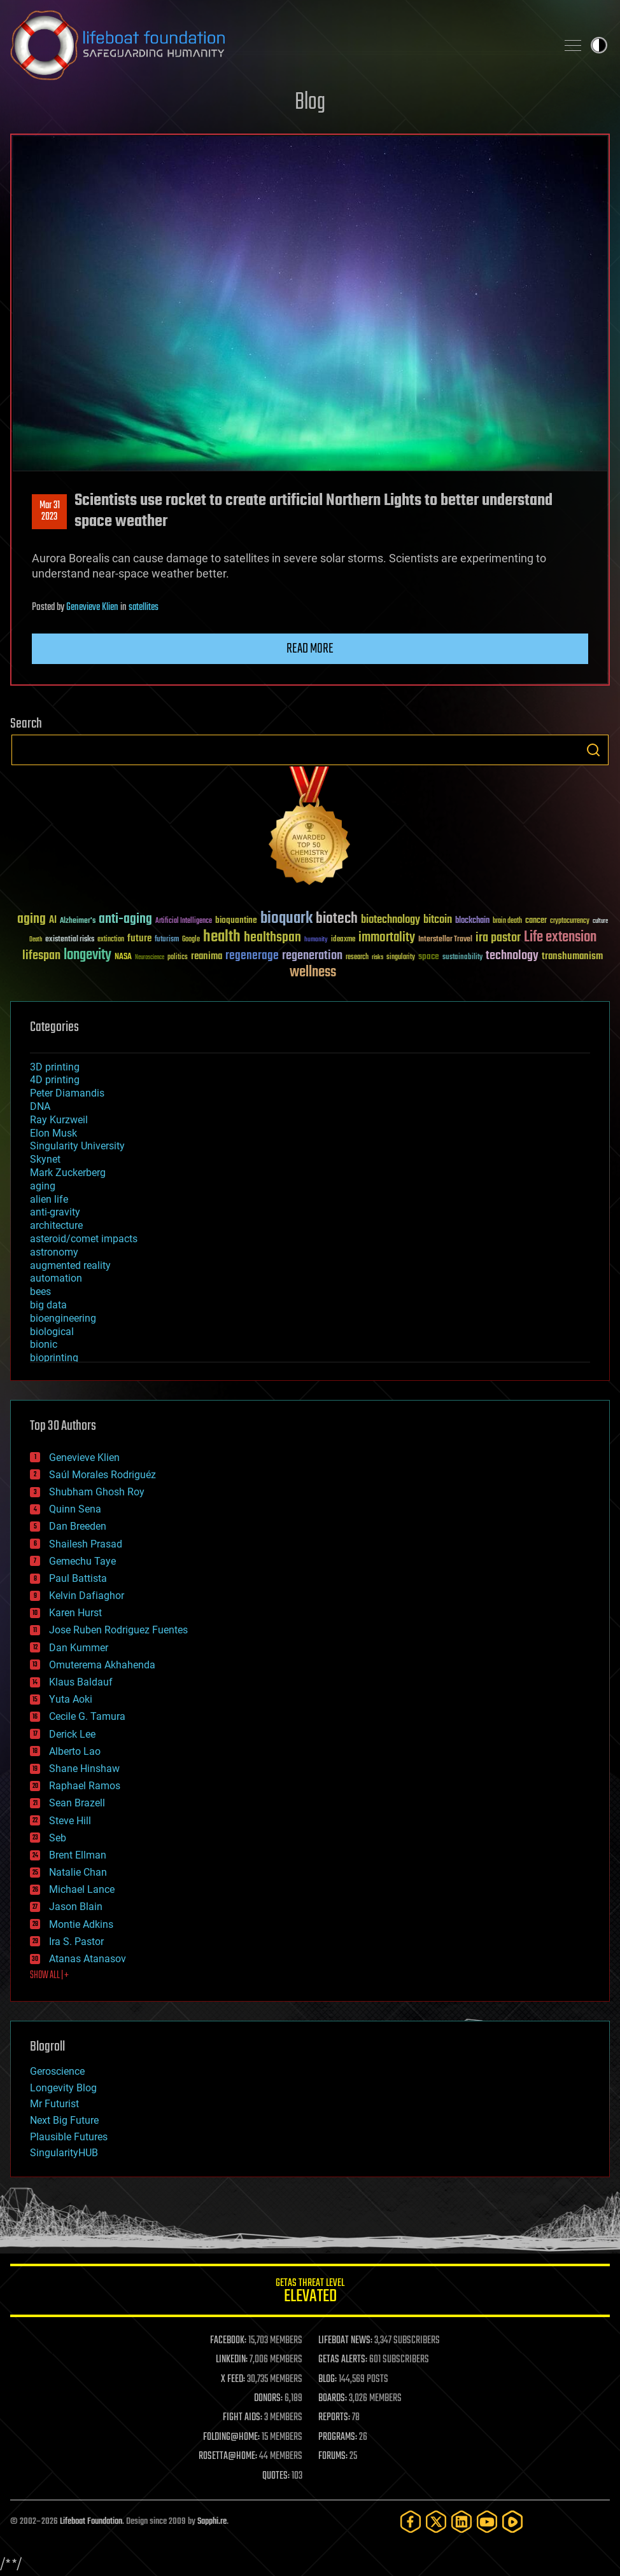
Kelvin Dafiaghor (86, 1595)
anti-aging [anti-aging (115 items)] (125, 919)
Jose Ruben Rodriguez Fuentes (118, 1630)
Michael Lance (82, 1889)
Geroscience (57, 2071)
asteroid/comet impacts (83, 1239)
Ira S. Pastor (76, 1941)
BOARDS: (332, 2398)
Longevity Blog (63, 2088)
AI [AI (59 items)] (53, 921)
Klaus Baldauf (81, 1682)
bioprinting (54, 1358)
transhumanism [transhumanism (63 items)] (572, 956)
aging (42, 1186)
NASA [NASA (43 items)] (123, 957)
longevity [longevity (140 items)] (87, 955)
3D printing (55, 1067)
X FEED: (233, 2379)
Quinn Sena (75, 1509)
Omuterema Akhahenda (102, 1665)
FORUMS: (333, 2456)
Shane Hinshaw (84, 1768)
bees (40, 1291)
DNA (40, 1106)
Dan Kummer (78, 1648)
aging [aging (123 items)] (31, 919)
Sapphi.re (212, 2521)
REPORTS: (334, 2417)
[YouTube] (487, 2521)
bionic (43, 1344)
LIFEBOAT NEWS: (345, 2340)
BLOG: (327, 2379)
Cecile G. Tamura (87, 1716)
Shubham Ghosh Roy (96, 1492)
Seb (57, 1838)
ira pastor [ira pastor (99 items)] (498, 938)
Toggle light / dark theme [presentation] (599, 45)
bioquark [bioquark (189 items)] (286, 919)
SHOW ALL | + (49, 1975)
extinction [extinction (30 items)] (110, 940)
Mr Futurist (54, 2104)
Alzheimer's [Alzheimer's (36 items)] (77, 921)
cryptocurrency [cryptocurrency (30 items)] (569, 921)
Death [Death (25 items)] (35, 939)
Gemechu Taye (82, 1561)
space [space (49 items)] (428, 956)
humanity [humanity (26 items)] (316, 940)
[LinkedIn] (461, 2521)
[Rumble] (512, 2521)
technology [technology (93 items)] (512, 956)
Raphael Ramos (84, 1786)
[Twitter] (436, 2521)
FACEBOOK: (228, 2340)
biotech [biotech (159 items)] (337, 918)
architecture (56, 1225)
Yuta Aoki (70, 1699)
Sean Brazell (77, 1803)
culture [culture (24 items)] (600, 921)
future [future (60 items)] (139, 938)
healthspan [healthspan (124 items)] (272, 938)
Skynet (45, 1159)
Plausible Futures (69, 2137)
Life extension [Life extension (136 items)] (560, 937)
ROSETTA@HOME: (228, 2456)
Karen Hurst (75, 1613)
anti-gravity (55, 1212)
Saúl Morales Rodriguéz (102, 1475)
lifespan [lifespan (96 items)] (41, 955)
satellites (144, 607)
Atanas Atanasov (87, 1959)
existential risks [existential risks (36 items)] (69, 940)
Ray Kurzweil (59, 1120)
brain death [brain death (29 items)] (507, 921)
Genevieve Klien (92, 607)
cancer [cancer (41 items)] (536, 921)
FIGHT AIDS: (242, 2417)
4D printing (55, 1080)
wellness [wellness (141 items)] (313, 972)
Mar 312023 (49, 511)
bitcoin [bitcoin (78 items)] (437, 920)
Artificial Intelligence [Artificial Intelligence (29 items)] (183, 921)
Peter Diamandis (67, 1093)
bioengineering (63, 1318)
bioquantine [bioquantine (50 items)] (236, 920)
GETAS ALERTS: (342, 2359)
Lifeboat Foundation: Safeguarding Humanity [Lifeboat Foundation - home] (278, 45)
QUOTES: (276, 2476)
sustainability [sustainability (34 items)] (462, 957)
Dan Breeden (77, 1526)
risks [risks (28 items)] (377, 957)
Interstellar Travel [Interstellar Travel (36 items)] (445, 940)
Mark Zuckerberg (68, 1173)
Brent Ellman (77, 1855)
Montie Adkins (81, 1924)
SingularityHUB (64, 2153)
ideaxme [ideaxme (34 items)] (343, 940)
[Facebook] (410, 2521)
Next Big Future (64, 2120)
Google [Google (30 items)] (191, 940)
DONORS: (268, 2398)
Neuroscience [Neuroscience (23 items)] (149, 958)
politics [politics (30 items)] (177, 957)
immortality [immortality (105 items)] (386, 937)
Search (593, 750)
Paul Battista (78, 1578)
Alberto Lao (75, 1751)
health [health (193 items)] (222, 937)
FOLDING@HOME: (231, 2437)
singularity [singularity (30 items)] (400, 957)
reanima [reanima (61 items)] (206, 956)
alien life (49, 1199)
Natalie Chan (78, 1872)
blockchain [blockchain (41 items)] (472, 921)
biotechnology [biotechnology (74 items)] (390, 920)
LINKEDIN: (232, 2359)
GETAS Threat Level (310, 2292)
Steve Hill (70, 1821)
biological (52, 1332)
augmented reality (70, 1265)
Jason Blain (75, 1907)
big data (48, 1305)
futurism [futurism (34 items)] (167, 940)
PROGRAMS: (337, 2437)
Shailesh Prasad (85, 1544)
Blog (310, 103)
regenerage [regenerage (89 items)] (252, 956)
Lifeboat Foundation (91, 2521)
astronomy (54, 1252)
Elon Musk (53, 1133)
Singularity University (77, 1146)
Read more (310, 649)
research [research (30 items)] (357, 957)
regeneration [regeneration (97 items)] (312, 955)
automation (56, 1278)
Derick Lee (72, 1734)
